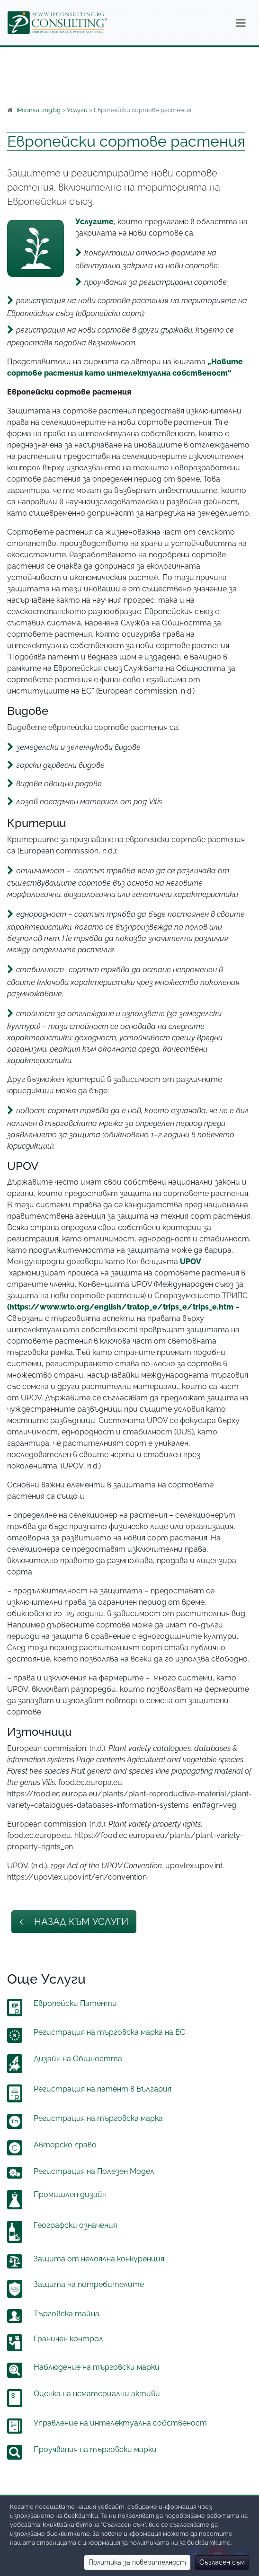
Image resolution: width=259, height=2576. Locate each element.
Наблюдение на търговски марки (97, 2367)
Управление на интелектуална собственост (120, 2422)
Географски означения (75, 2225)
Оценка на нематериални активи (97, 2393)
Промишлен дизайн (70, 2194)
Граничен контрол (68, 2338)
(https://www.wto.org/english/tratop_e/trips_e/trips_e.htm (120, 1306)
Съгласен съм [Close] (222, 2562)
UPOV (190, 1261)
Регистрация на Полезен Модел (94, 2171)
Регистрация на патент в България (102, 2088)
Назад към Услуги (73, 1921)
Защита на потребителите (89, 2284)
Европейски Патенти (75, 2003)
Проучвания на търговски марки (95, 2449)
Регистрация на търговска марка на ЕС (109, 2032)
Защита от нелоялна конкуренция (99, 2258)
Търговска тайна (66, 2313)
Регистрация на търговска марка (98, 2118)
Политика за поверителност (137, 2562)
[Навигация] (240, 22)
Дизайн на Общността (78, 2058)
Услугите (94, 221)
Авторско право (65, 2144)
